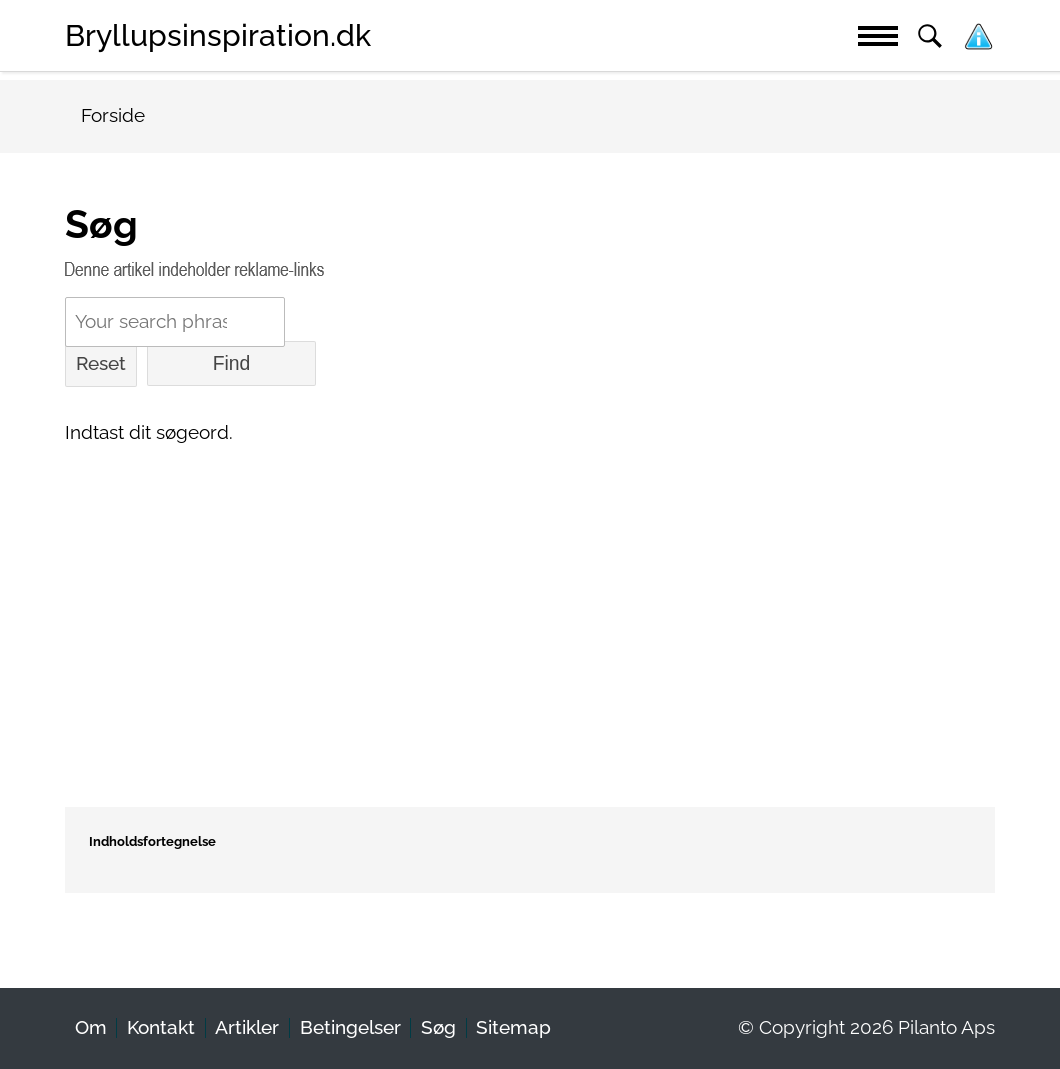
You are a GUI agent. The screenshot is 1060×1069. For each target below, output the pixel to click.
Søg (438, 1027)
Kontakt (161, 1027)
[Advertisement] (530, 609)
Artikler (247, 1027)
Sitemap (513, 1027)
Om (91, 1027)
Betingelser (350, 1027)
